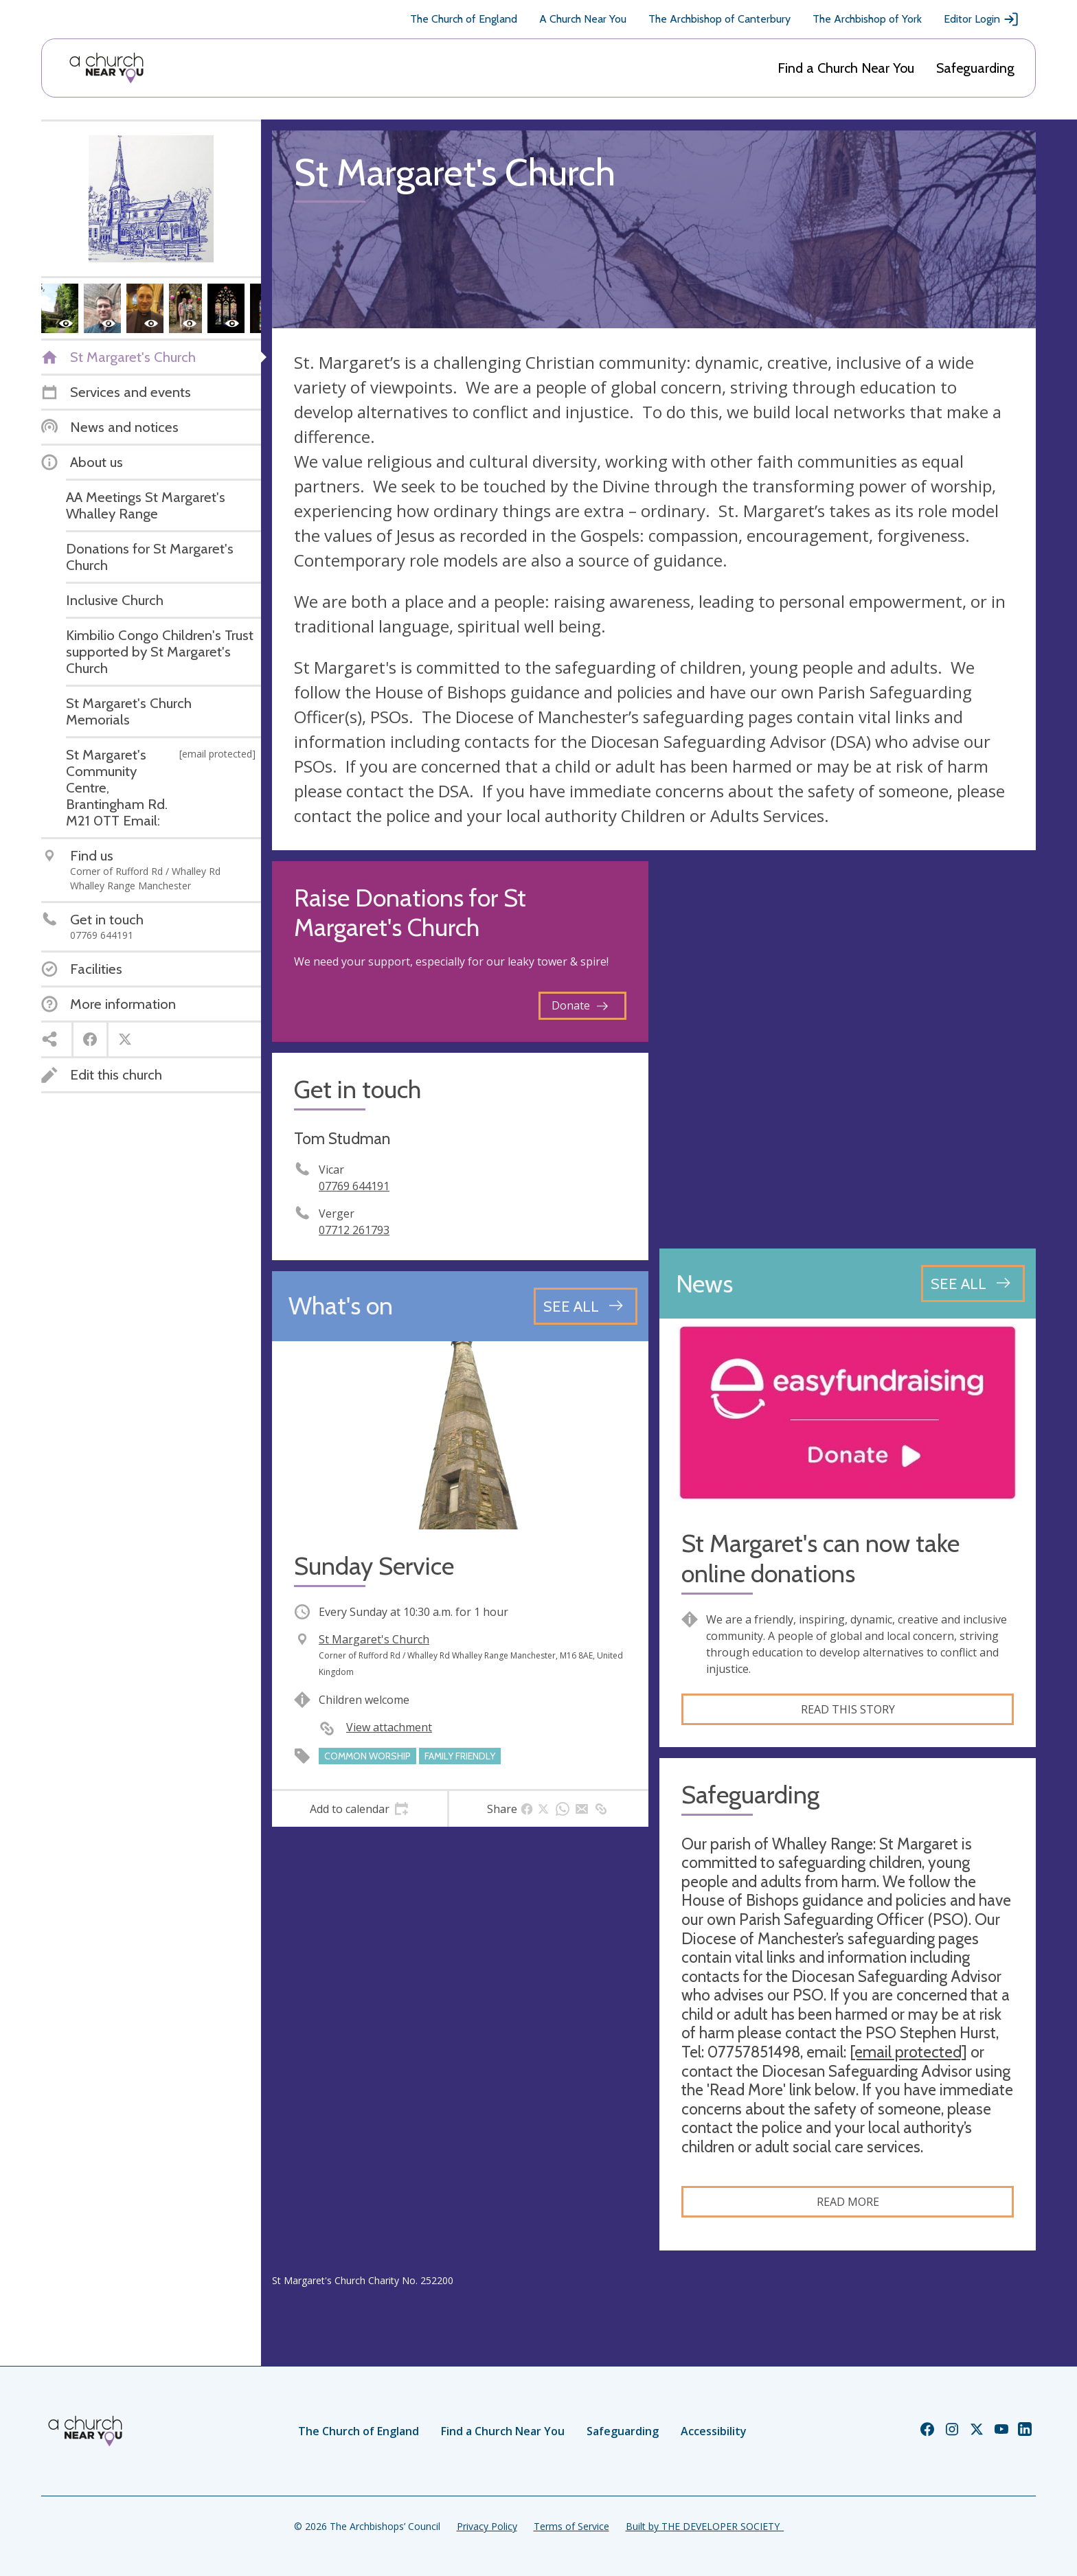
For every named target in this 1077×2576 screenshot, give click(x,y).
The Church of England (463, 18)
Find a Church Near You (846, 68)
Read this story (848, 1709)
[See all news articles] (973, 1283)
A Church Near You (582, 18)
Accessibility (714, 2431)
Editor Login (981, 19)
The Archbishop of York (867, 18)
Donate (580, 1005)
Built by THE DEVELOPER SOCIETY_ (705, 2526)
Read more (848, 2201)
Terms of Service (571, 2526)
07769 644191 (354, 1186)
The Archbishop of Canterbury (719, 18)
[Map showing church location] (847, 1049)
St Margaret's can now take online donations (820, 1558)
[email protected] (908, 2052)
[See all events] (585, 1306)
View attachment (389, 1727)
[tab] (359, 1809)
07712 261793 (354, 1230)
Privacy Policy (487, 2526)
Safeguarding (975, 68)
